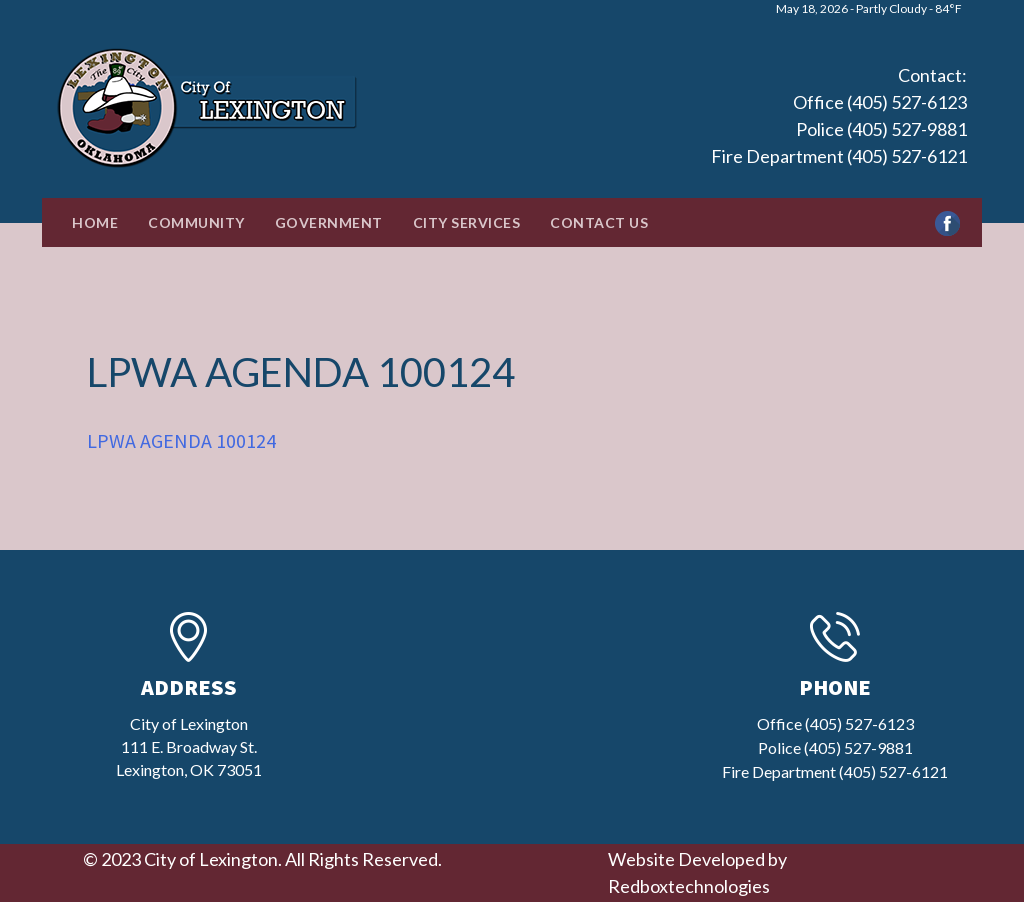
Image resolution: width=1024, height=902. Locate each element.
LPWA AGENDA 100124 (181, 440)
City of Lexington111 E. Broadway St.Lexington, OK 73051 (189, 746)
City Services (467, 222)
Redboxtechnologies (689, 886)
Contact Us (599, 222)
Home (95, 222)
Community (196, 222)
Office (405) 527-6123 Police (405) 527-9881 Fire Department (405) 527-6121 (839, 129)
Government (329, 222)
